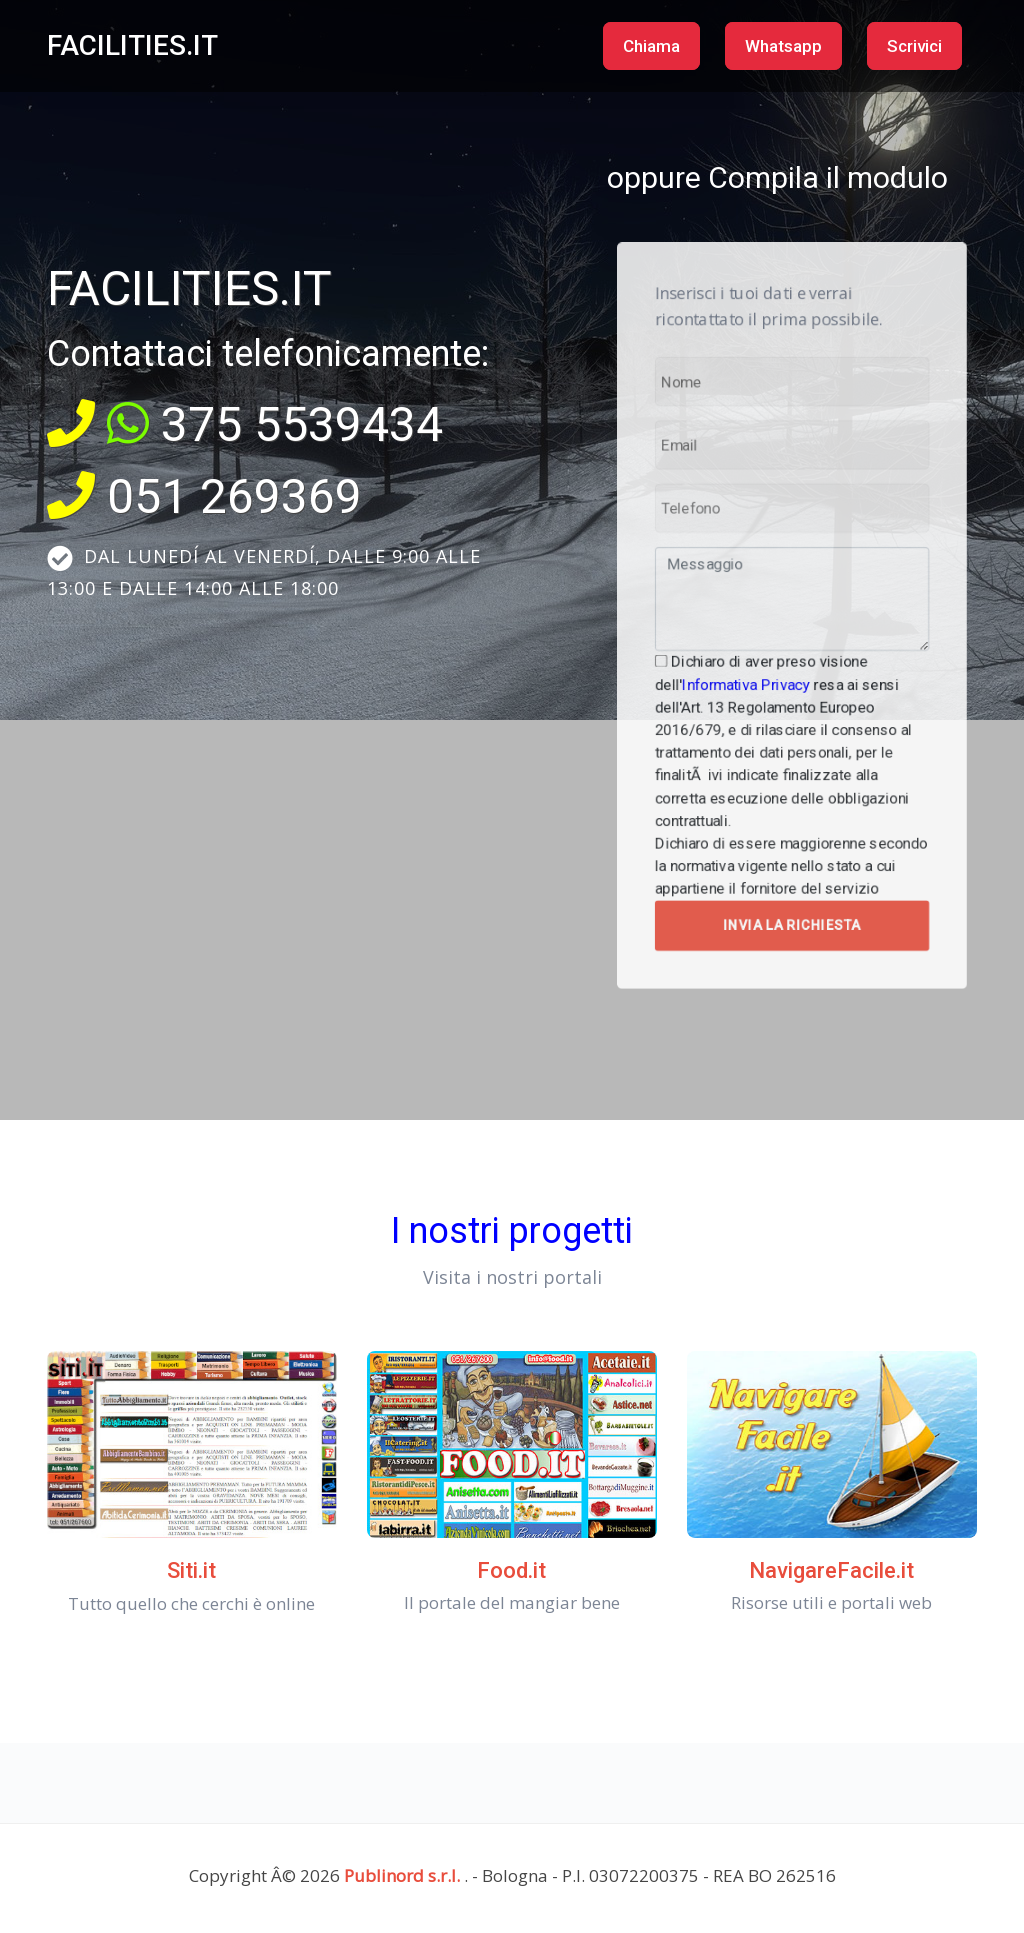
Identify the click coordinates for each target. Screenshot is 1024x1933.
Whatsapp (783, 46)
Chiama (651, 46)
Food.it (511, 1570)
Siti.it (191, 1570)
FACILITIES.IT (132, 45)
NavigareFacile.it (831, 1570)
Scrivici (914, 46)
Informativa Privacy (767, 654)
